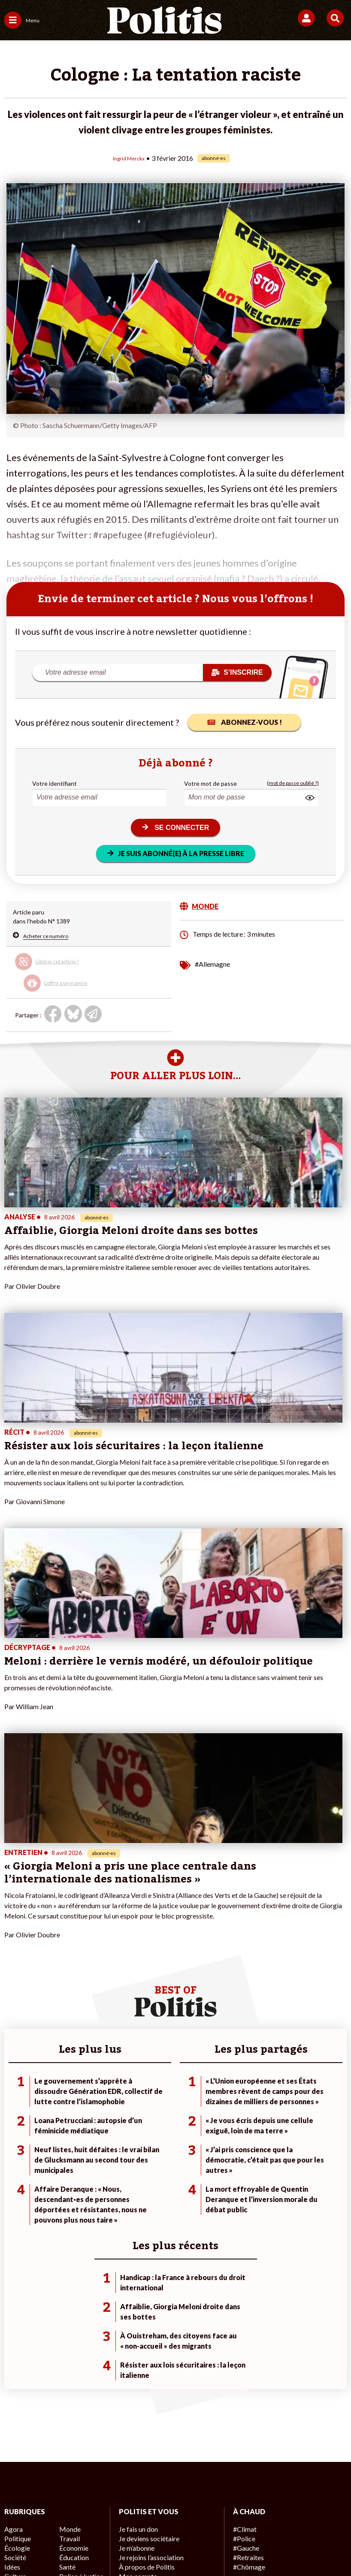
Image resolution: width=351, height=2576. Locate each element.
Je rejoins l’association (149, 2247)
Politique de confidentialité (282, 2502)
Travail (68, 2229)
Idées (12, 2256)
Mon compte (136, 2265)
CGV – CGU (213, 2502)
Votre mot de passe (210, 782)
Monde (68, 2220)
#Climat (243, 2220)
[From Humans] (170, 2546)
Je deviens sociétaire (147, 2229)
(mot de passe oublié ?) (293, 782)
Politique (16, 2229)
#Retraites (247, 2247)
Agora (12, 2220)
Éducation (72, 2247)
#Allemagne (212, 963)
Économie (72, 2238)
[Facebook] (63, 2546)
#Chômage (247, 2256)
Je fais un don (137, 2220)
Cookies (191, 2516)
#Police (243, 2229)
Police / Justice (79, 2265)
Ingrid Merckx (128, 158)
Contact (34, 2502)
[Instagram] (144, 2546)
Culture (14, 2265)
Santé (67, 2256)
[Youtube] (117, 2546)
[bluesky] (90, 2546)
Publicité (154, 2516)
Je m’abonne (135, 2238)
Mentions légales (82, 2502)
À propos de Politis (144, 2256)
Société (14, 2247)
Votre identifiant (54, 782)
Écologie (15, 2238)
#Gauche (245, 2238)
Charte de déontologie (152, 2502)
